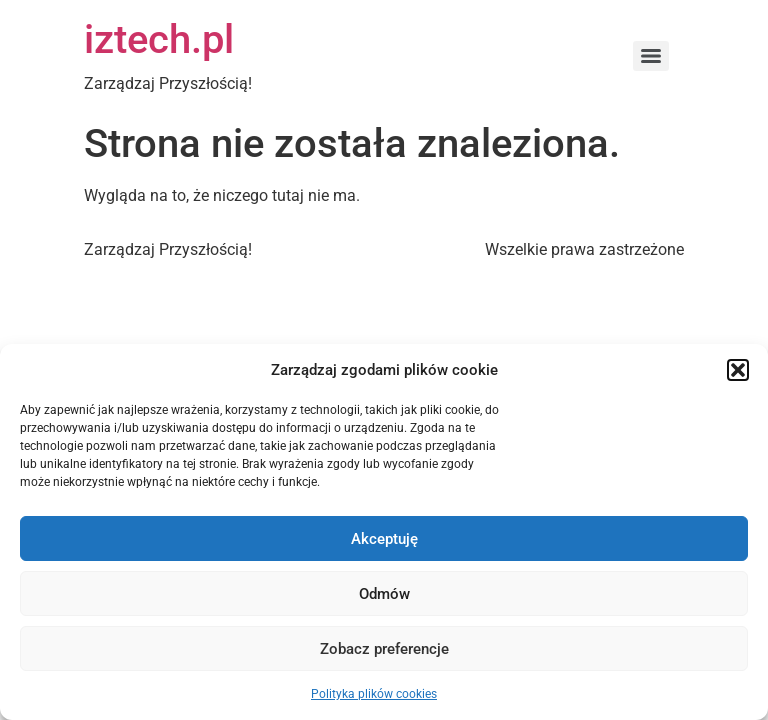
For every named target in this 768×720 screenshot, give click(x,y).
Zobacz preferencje (384, 649)
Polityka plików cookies (374, 694)
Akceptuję (384, 539)
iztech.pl (159, 39)
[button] (738, 370)
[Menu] (651, 56)
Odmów (384, 594)
